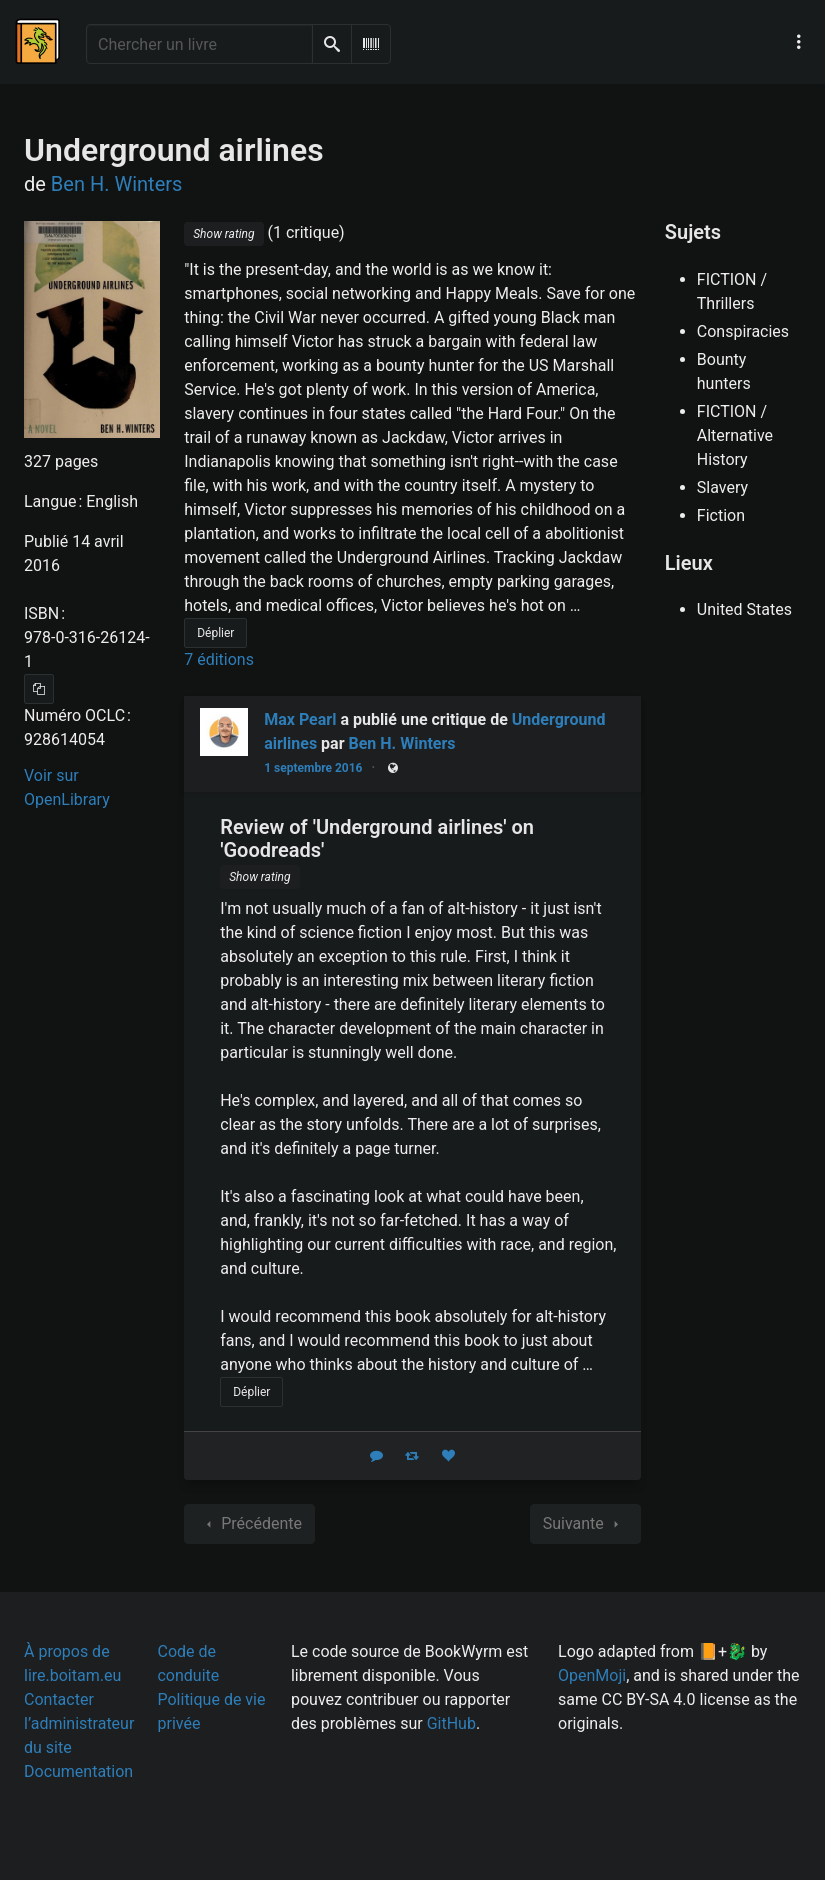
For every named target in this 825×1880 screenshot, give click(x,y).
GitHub (451, 1723)
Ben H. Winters (402, 743)
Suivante (585, 1524)
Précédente (249, 1524)
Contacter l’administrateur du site (79, 1723)
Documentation (78, 1771)
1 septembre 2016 (313, 768)
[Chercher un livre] (199, 44)
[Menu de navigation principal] (799, 42)
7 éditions (219, 659)
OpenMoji (592, 1675)
